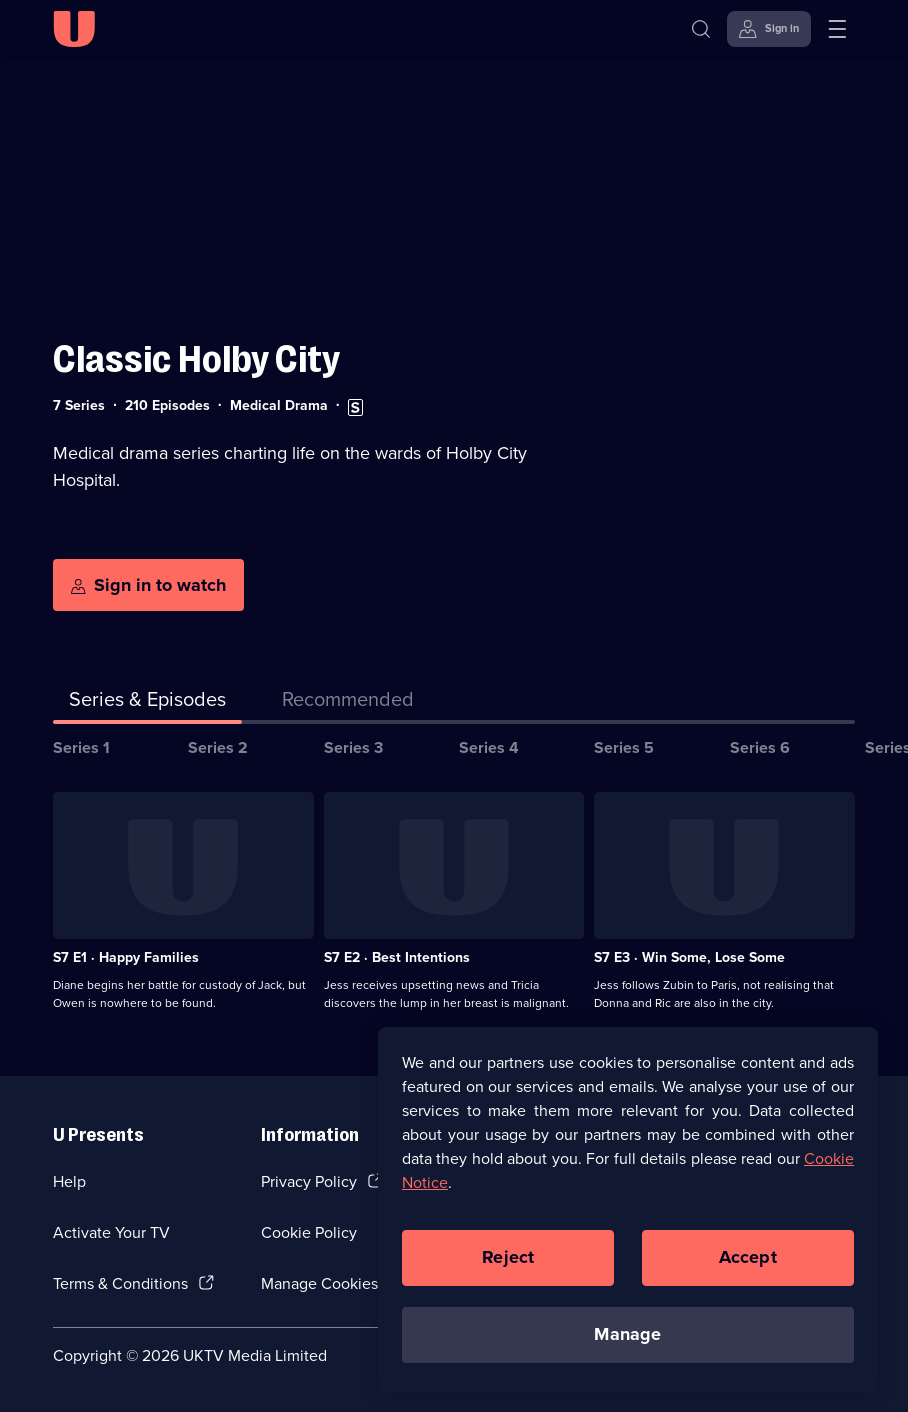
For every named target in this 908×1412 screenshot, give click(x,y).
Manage (627, 1354)
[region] (628, 1229)
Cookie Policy (309, 1232)
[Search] (701, 29)
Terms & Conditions (120, 1283)
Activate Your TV (111, 1232)
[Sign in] (769, 29)
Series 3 (353, 747)
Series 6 (760, 747)
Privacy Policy (309, 1181)
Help (69, 1181)
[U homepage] (74, 29)
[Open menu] (837, 29)
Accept (748, 1277)
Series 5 (624, 747)
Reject (508, 1277)
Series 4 (489, 747)
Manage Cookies (319, 1283)
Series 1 (81, 747)
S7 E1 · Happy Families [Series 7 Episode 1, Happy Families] (126, 957)
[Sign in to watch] (148, 585)
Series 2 (218, 747)
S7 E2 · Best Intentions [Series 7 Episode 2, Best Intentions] (397, 957)
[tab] (348, 703)
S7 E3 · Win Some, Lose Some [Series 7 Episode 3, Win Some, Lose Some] (689, 957)
